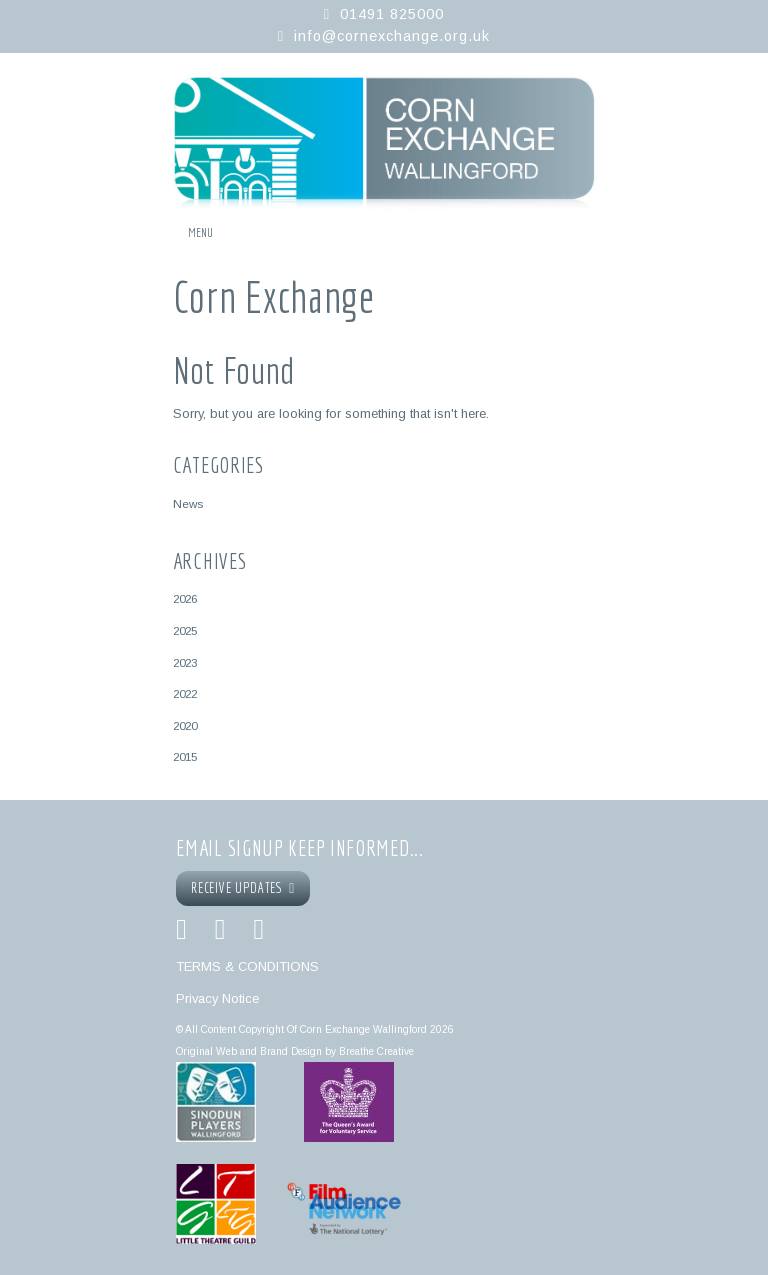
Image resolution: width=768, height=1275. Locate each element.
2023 (185, 662)
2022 (185, 693)
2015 (185, 756)
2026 (185, 598)
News (188, 503)
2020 (185, 725)
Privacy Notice (217, 998)
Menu (200, 233)
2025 (185, 630)
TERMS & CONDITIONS (247, 966)
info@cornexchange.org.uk (392, 36)
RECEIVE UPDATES (243, 888)
